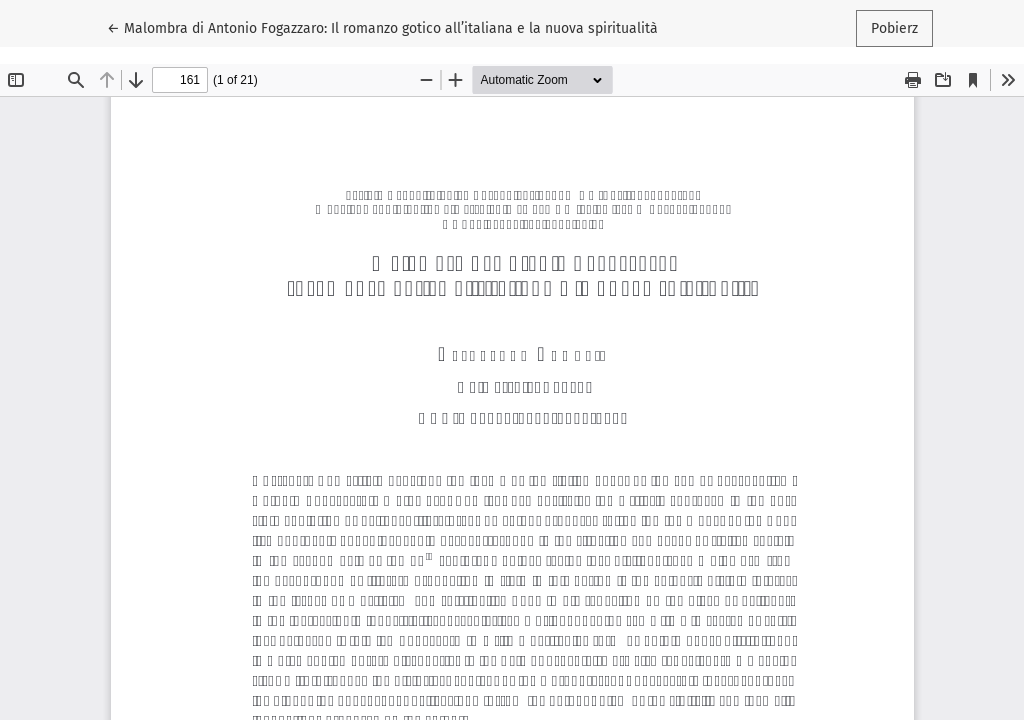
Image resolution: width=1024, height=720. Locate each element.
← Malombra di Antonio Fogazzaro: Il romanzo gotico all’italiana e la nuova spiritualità (382, 27)
